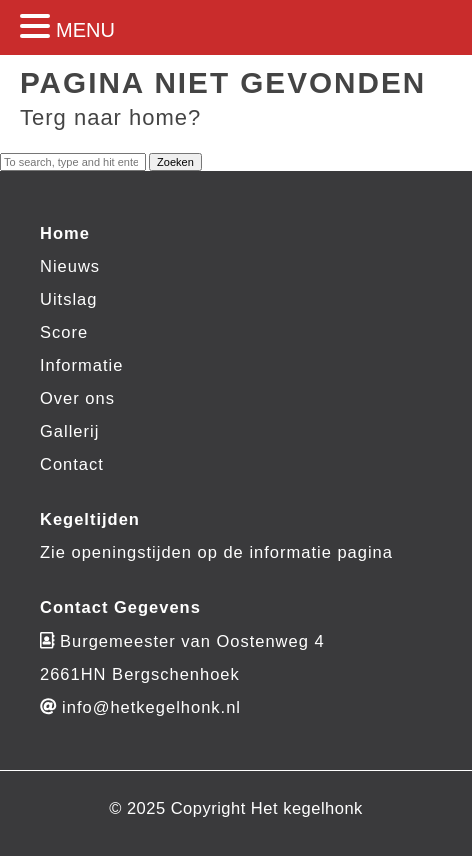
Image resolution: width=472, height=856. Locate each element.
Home (65, 233)
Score (64, 332)
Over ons (77, 398)
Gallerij (69, 431)
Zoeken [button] (175, 162)
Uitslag (68, 299)
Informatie (81, 365)
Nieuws (70, 266)
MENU (85, 30)
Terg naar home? (110, 117)
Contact (72, 464)
